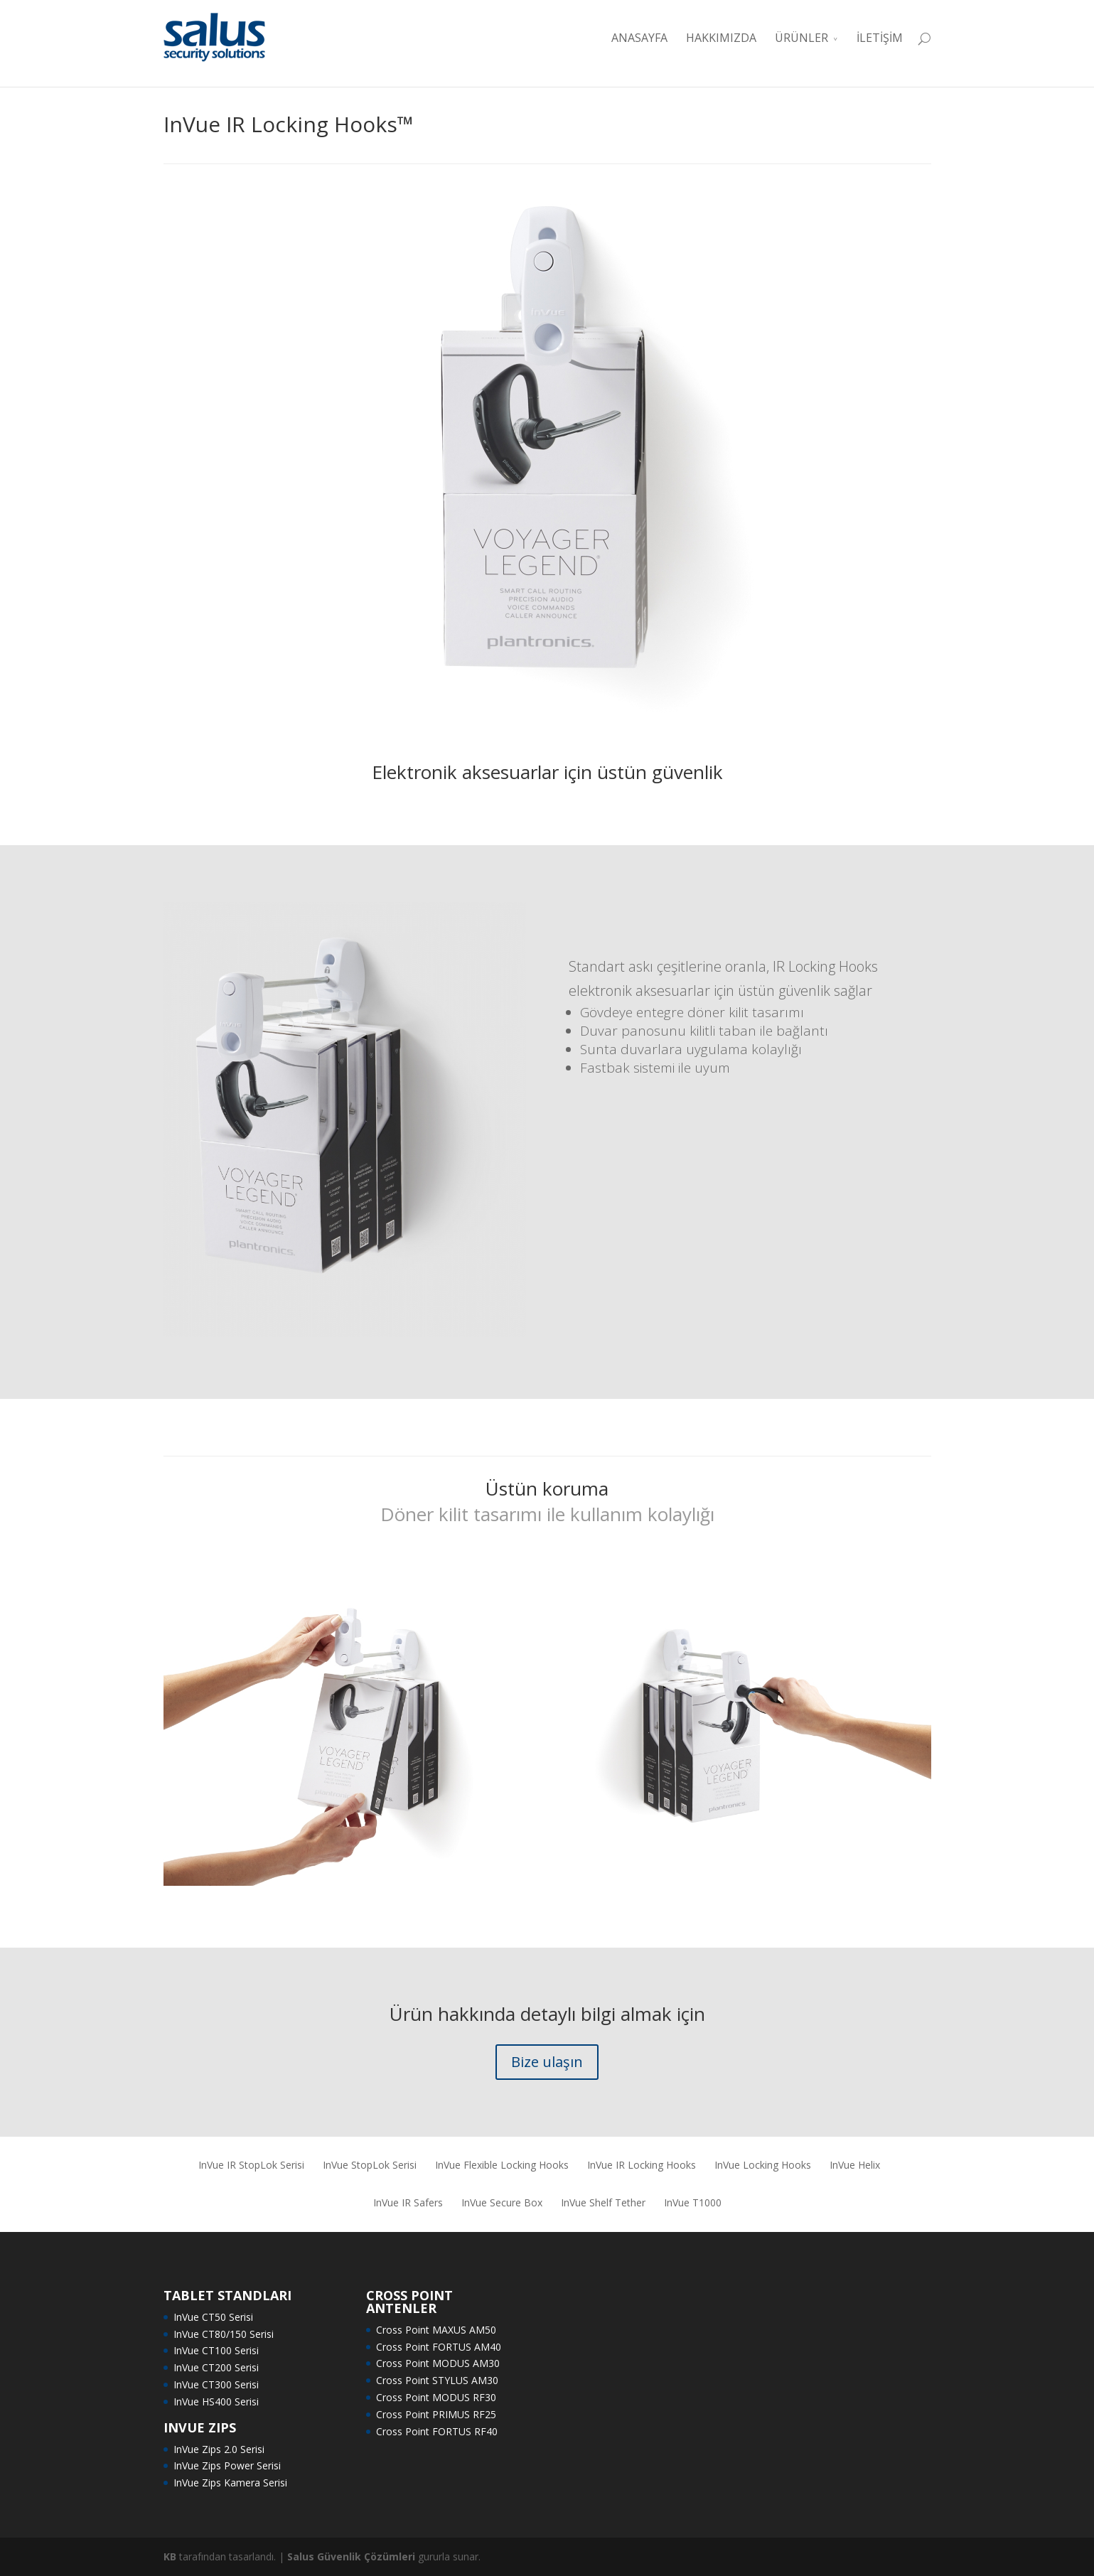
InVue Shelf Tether (603, 2202)
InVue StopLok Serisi (370, 2165)
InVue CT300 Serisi (216, 2384)
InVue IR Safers (408, 2202)
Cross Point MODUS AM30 (438, 2363)
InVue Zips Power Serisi (227, 2465)
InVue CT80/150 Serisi (223, 2334)
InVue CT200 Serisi (216, 2367)
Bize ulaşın (547, 2061)
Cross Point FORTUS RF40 (437, 2431)
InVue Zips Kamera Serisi (230, 2482)
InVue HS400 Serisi (216, 2401)
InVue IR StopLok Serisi (251, 2165)
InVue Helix (855, 2165)
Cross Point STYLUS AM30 (437, 2380)
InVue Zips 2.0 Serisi (218, 2449)
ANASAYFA (639, 37)
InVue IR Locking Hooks (641, 2165)
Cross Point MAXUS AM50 (436, 2329)
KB (169, 2556)
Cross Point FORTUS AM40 (438, 2347)
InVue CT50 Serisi (213, 2317)
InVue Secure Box (501, 2202)
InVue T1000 (693, 2202)
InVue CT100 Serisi (216, 2350)
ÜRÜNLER (801, 37)
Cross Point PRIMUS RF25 (436, 2414)
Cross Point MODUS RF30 (436, 2397)
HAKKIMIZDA (721, 37)
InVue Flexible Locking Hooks (502, 2165)
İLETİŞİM (880, 37)
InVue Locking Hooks (762, 2165)
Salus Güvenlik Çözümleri (351, 2556)
